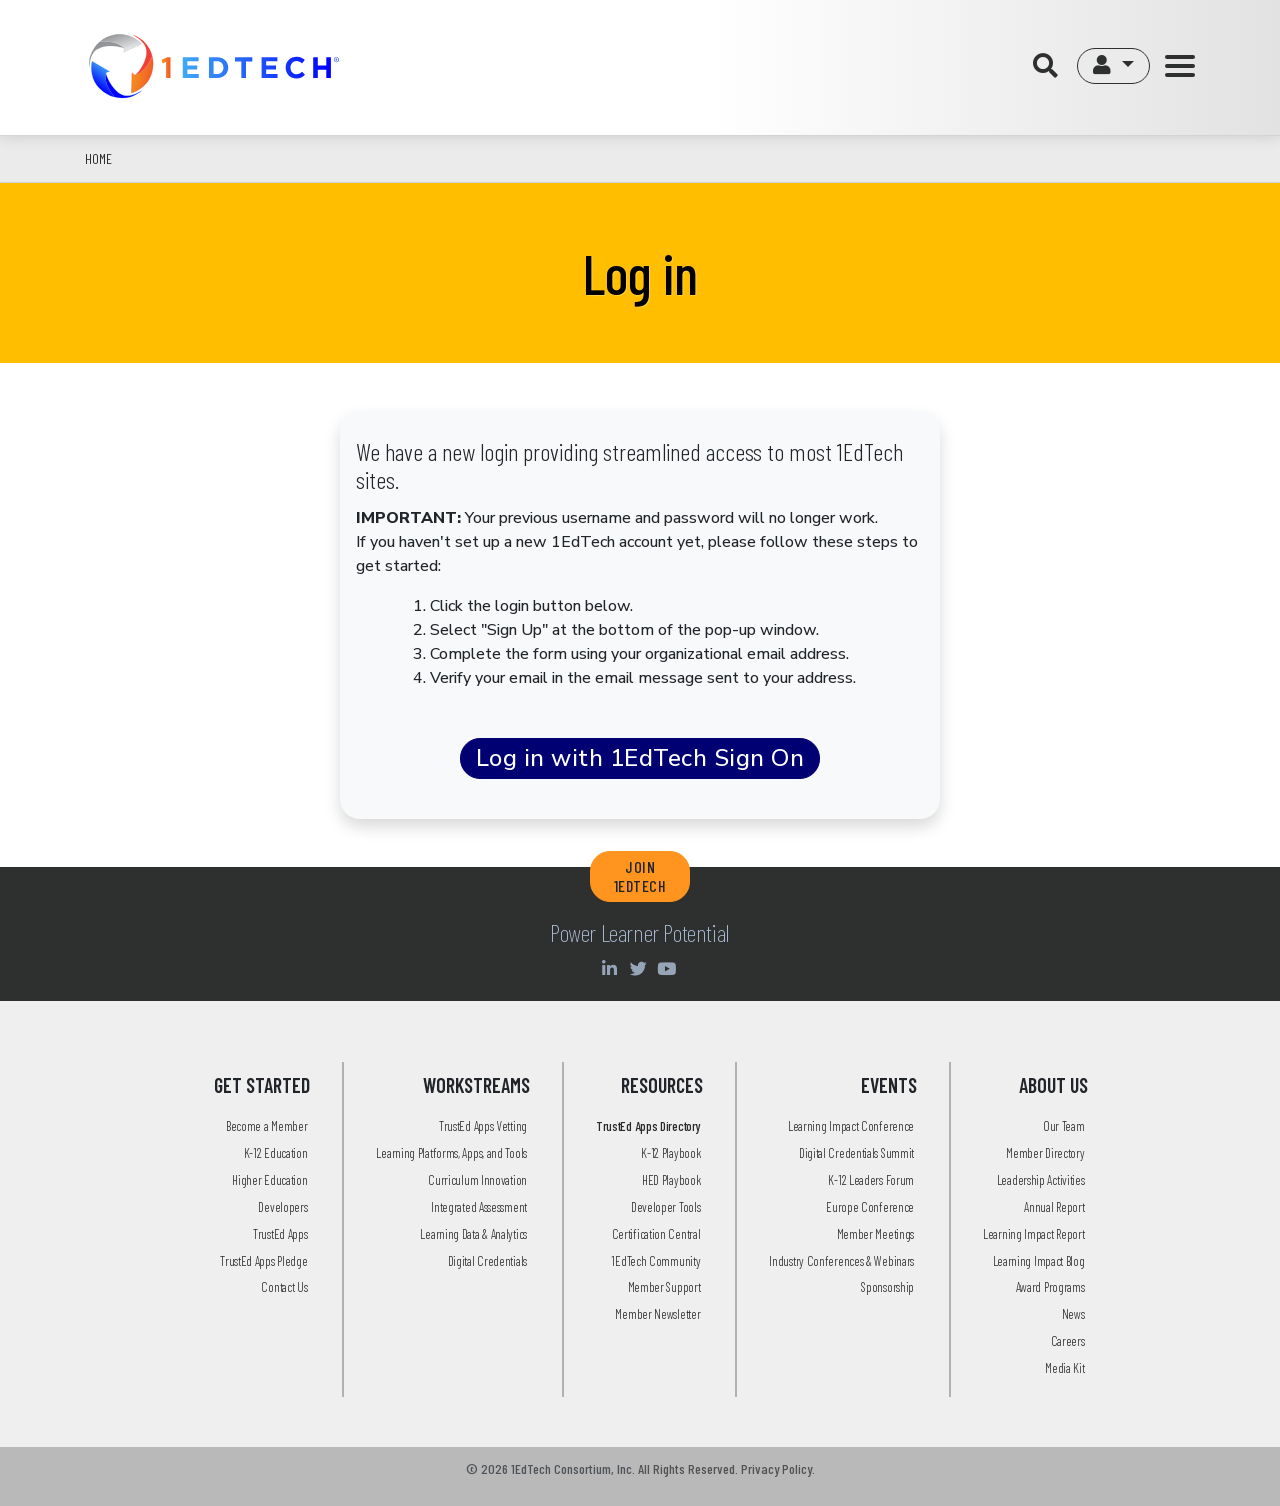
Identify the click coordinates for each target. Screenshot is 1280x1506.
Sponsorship (887, 1287)
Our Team (1064, 1126)
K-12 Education (276, 1153)
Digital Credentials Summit (856, 1153)
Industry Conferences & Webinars (841, 1261)
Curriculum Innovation (477, 1180)
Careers (1068, 1341)
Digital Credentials (487, 1261)
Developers (282, 1207)
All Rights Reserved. (688, 1468)
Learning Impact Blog (1039, 1261)
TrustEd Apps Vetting (483, 1126)
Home (98, 158)
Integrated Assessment (479, 1207)
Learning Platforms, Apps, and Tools (451, 1153)
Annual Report (1054, 1207)
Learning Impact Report (1033, 1234)
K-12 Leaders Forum (871, 1180)
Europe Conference (870, 1207)
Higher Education (269, 1180)
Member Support (664, 1287)
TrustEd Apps (280, 1234)
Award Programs (1050, 1287)
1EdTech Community (655, 1261)
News (1073, 1314)
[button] (1113, 66)
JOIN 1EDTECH (640, 876)
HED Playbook (671, 1180)
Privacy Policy (776, 1468)
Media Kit (1064, 1368)
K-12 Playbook (670, 1153)
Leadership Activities (1041, 1180)
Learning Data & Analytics (473, 1234)
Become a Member (267, 1126)
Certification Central (656, 1234)
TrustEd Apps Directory (648, 1126)
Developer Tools (666, 1207)
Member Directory (1045, 1153)
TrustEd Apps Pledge (263, 1261)
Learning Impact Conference (851, 1126)
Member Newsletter (657, 1314)
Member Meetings (876, 1234)
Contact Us (284, 1287)
